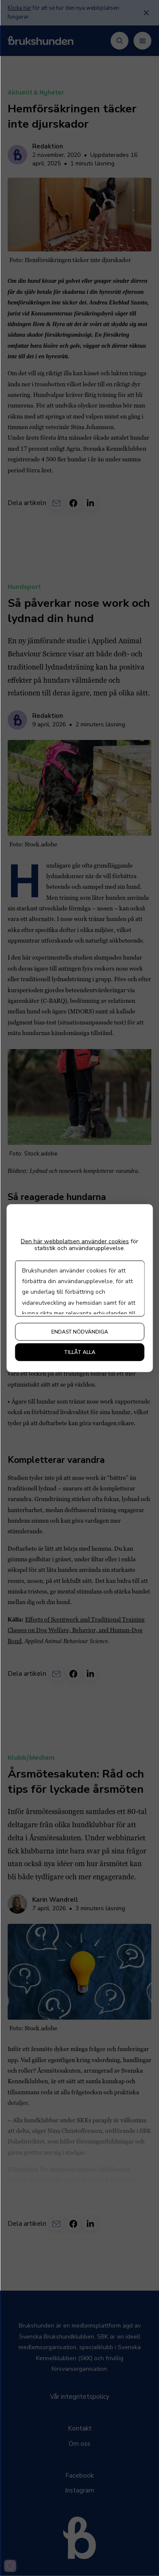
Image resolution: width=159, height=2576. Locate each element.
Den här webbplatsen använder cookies (75, 1241)
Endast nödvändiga (79, 1331)
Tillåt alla (79, 1352)
